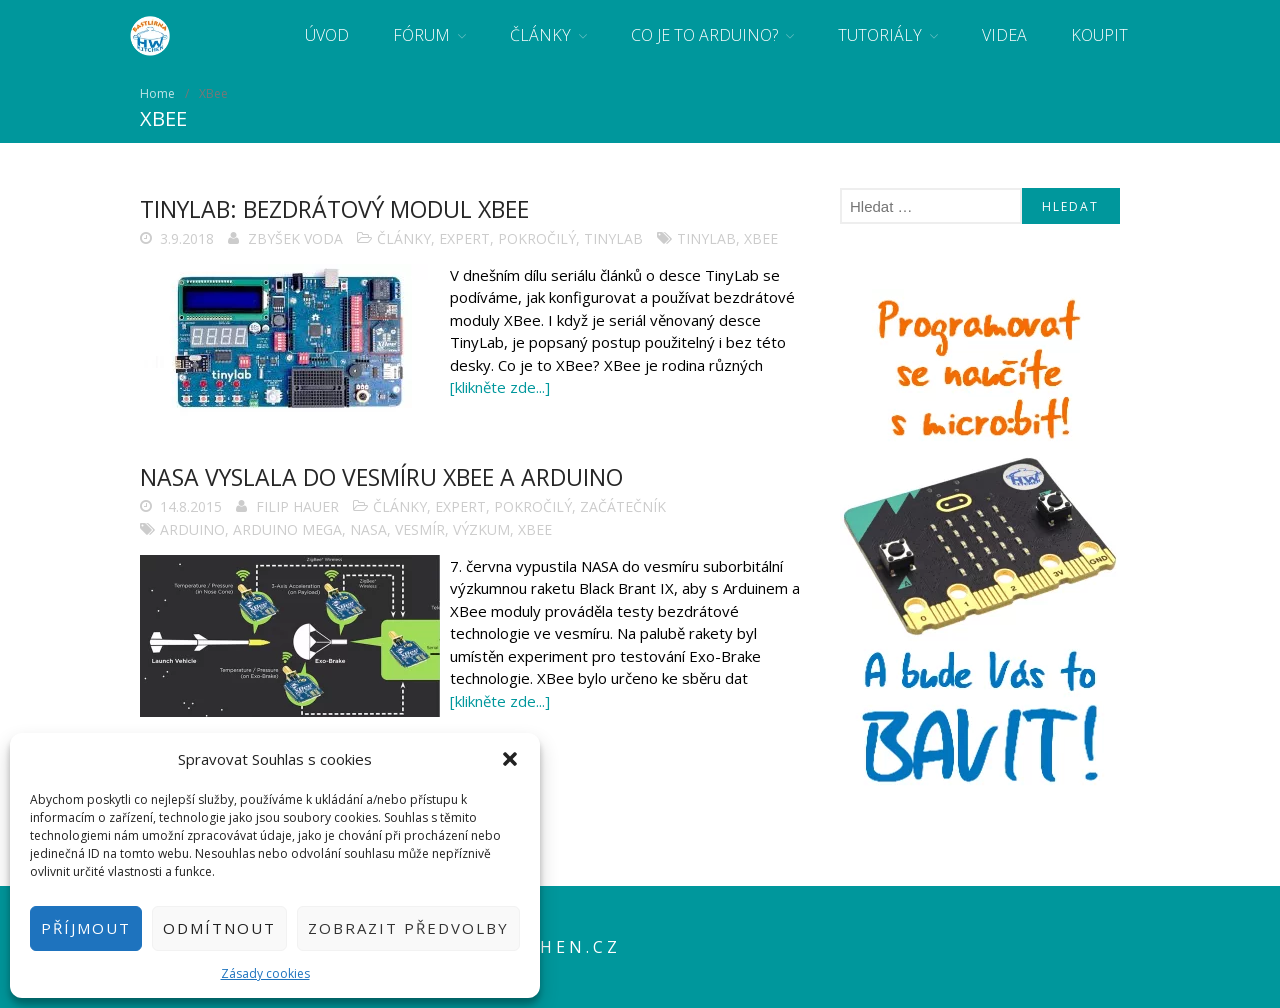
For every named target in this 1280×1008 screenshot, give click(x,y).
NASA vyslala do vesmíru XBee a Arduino (381, 477)
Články (540, 35)
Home (157, 93)
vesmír (420, 529)
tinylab (706, 238)
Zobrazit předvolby (408, 928)
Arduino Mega (287, 529)
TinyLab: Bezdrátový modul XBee (334, 209)
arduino (192, 529)
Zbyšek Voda (295, 238)
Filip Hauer (297, 506)
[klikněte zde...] (500, 387)
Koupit (1099, 35)
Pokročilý (537, 238)
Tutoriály (880, 35)
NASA (368, 529)
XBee (761, 238)
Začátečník (623, 506)
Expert (464, 238)
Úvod (327, 35)
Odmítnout (219, 928)
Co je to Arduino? (704, 35)
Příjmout (86, 928)
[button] (510, 759)
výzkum (481, 529)
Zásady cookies (265, 973)
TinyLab (613, 238)
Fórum (421, 35)
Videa (1004, 35)
